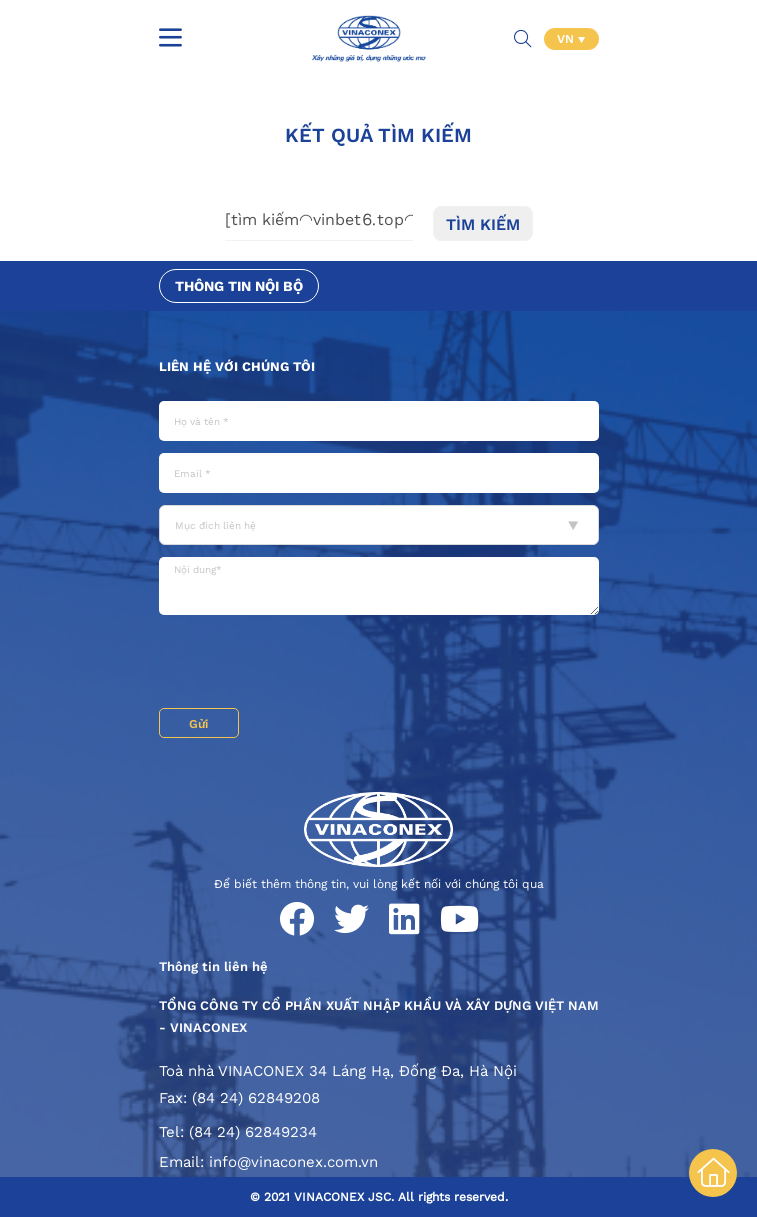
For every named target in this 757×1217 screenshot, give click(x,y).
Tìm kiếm (483, 224)
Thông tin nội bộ (239, 286)
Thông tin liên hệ (213, 966)
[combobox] (379, 525)
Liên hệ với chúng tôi (237, 366)
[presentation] (311, 664)
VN (567, 39)
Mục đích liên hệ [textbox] (215, 525)
